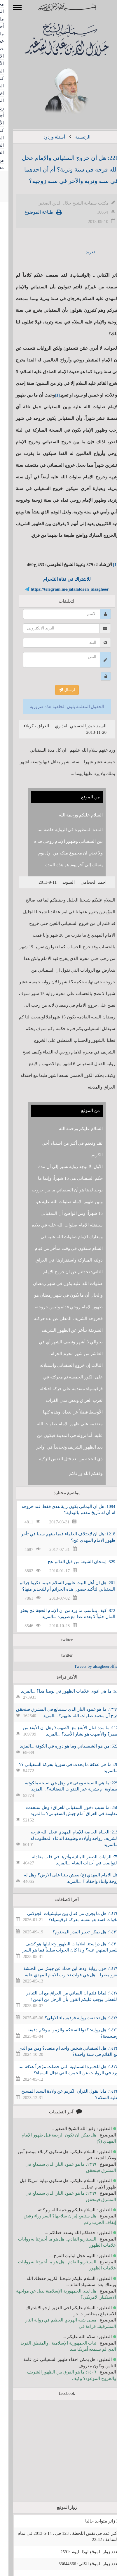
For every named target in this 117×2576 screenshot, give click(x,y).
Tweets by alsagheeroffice (88, 1666)
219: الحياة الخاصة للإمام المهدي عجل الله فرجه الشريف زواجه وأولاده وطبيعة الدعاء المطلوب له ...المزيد (66, 1838)
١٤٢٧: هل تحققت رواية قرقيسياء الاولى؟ (73, 2018)
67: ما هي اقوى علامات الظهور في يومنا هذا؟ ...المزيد (61, 1691)
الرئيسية (74, 137)
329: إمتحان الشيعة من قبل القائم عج (73, 1561)
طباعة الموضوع (30, 212)
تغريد (81, 252)
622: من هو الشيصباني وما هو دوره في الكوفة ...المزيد (60, 1746)
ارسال (58, 690)
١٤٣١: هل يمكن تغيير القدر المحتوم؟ (77, 1932)
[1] (49, 395)
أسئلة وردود (46, 137)
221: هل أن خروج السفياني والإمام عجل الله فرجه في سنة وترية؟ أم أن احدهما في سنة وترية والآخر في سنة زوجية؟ (61, 169)
